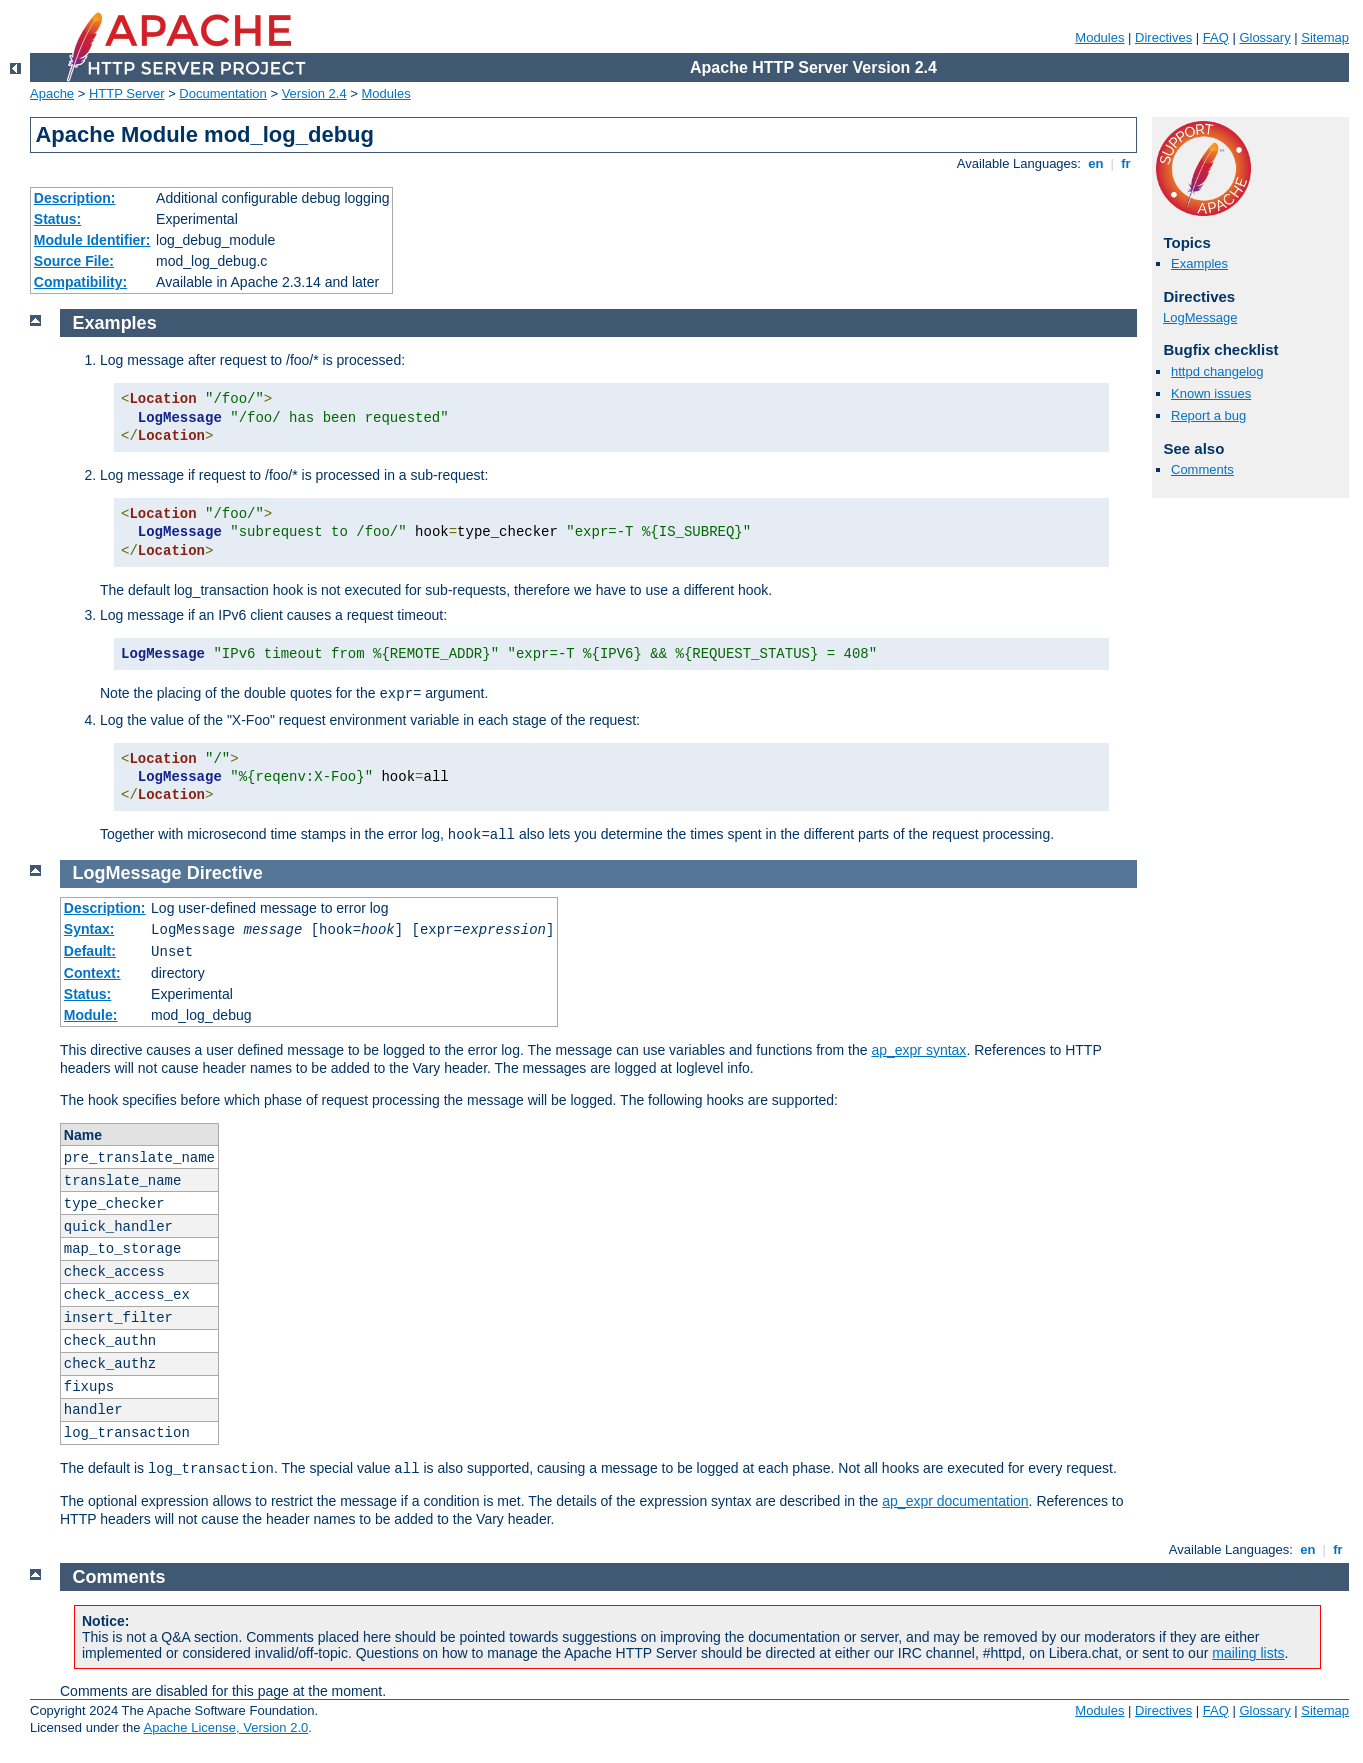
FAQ (1216, 37)
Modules (1099, 37)
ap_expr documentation (955, 1501)
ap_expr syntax (918, 1050)
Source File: (74, 261)
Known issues (1211, 393)
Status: (57, 219)
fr (1126, 163)
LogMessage (1200, 317)
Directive (225, 873)
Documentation (222, 93)
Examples (1199, 263)
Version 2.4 (314, 93)
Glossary (1264, 37)
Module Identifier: (92, 240)
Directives (1163, 37)
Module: (91, 1015)
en (1096, 163)
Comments (1202, 469)
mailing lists (1248, 1653)
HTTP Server (127, 93)
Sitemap (1325, 37)
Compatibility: (80, 282)
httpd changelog (1217, 371)
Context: (92, 973)
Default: (90, 951)
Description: (75, 198)
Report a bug (1208, 415)
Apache (52, 93)
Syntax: (89, 929)
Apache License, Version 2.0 (225, 1727)
